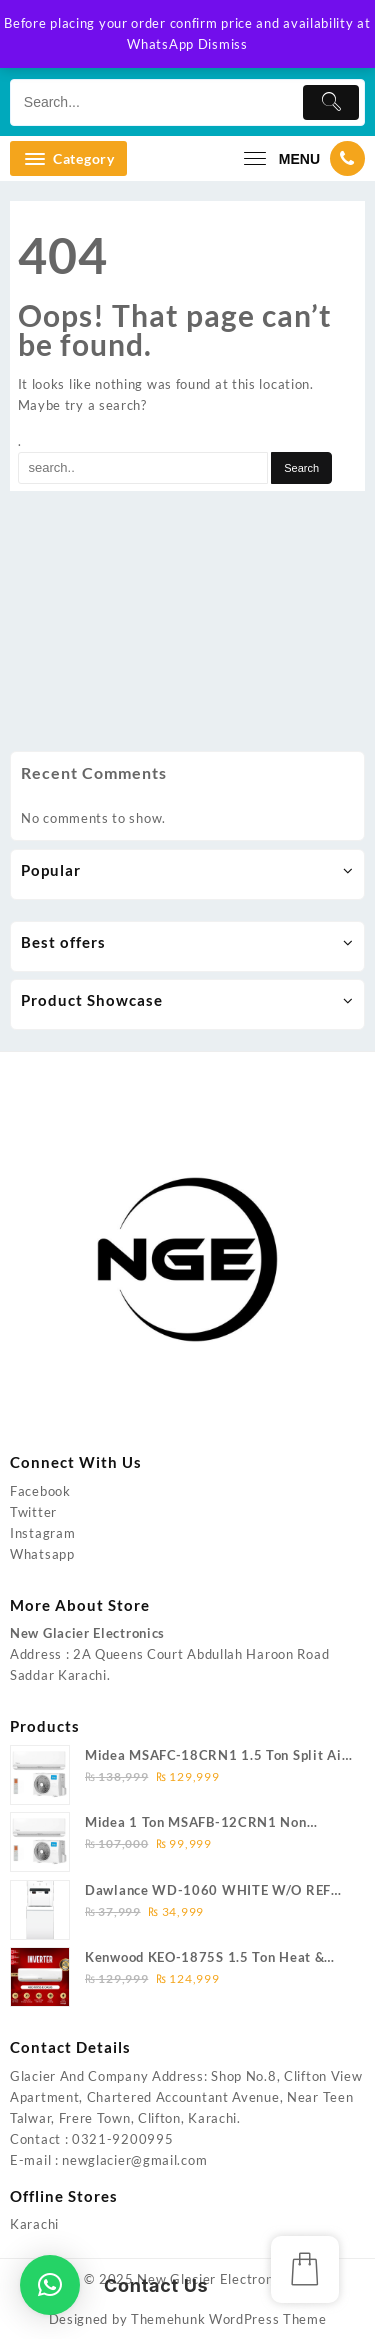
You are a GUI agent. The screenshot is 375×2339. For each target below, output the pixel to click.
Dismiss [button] (223, 44)
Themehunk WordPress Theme (229, 2319)
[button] (50, 2285)
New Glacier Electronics (213, 2279)
